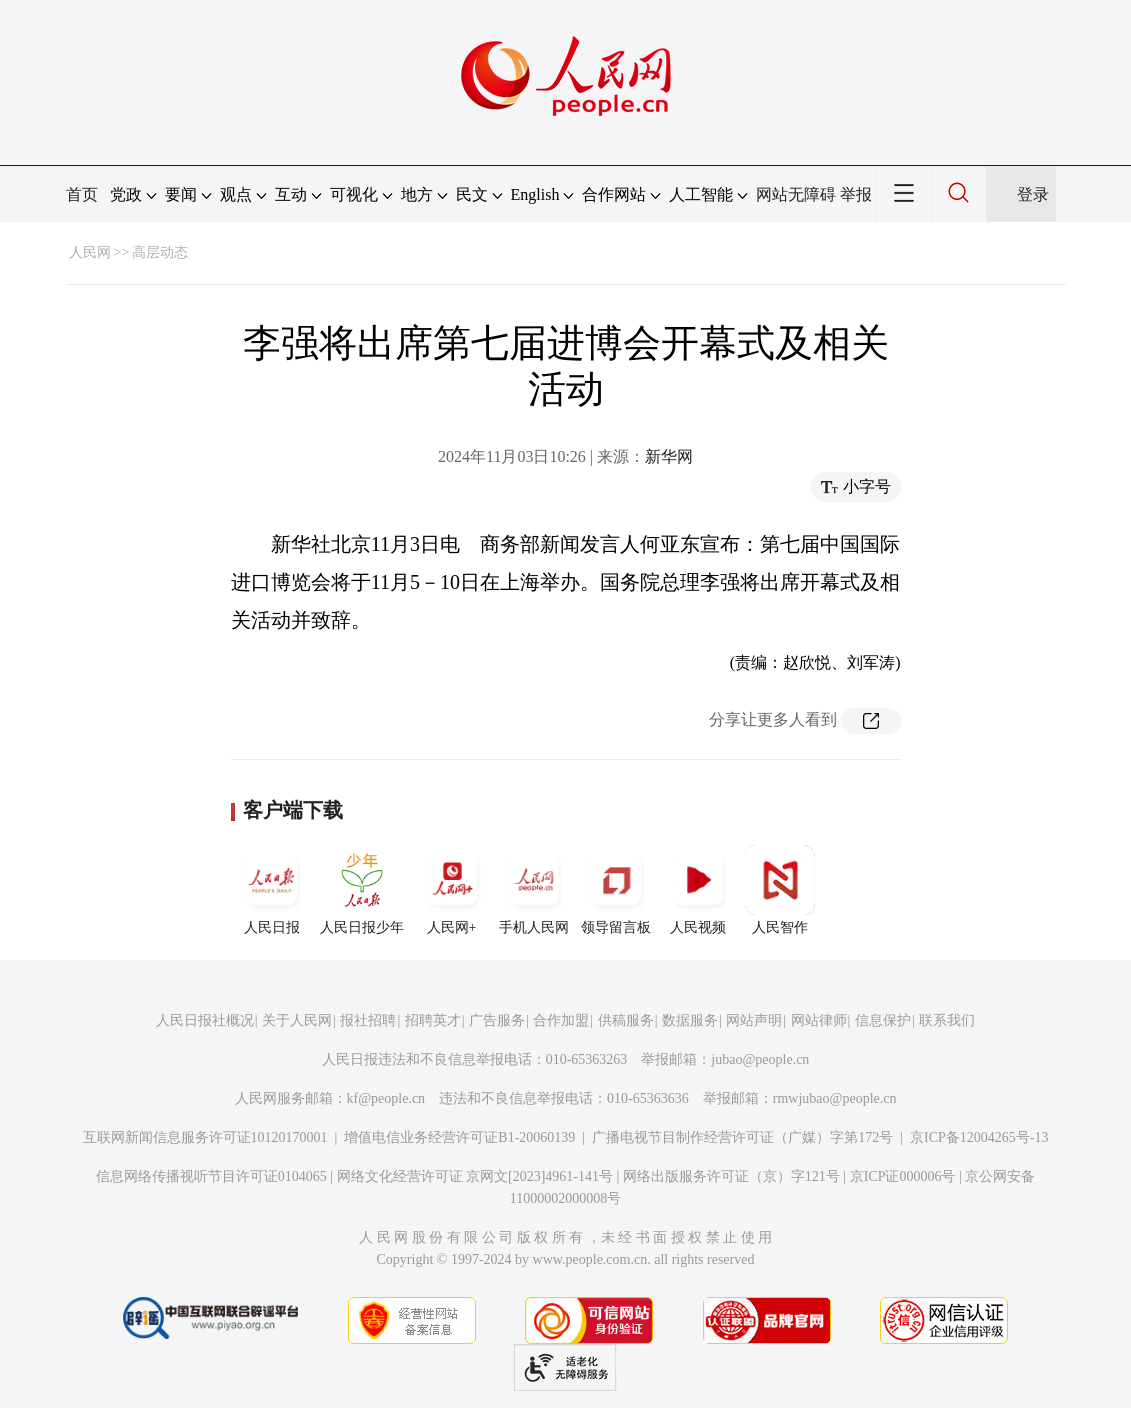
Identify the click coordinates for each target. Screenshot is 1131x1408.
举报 (856, 194)
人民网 (90, 252)
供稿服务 (626, 1020)
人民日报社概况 (205, 1020)
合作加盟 (561, 1020)
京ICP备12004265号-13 (979, 1137)
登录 (1033, 194)
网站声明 (754, 1020)
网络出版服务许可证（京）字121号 (731, 1176)
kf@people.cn (386, 1098)
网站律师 (819, 1020)
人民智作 (780, 890)
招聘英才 (433, 1020)
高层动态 (160, 252)
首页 (82, 194)
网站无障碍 (796, 194)
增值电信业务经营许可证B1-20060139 (459, 1137)
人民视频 (698, 890)
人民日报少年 (362, 890)
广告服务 (497, 1020)
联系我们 (947, 1020)
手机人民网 (534, 890)
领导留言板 (616, 890)
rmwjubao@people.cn (835, 1098)
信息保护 (883, 1020)
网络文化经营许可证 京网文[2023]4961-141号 (475, 1176)
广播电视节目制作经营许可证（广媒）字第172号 (742, 1137)
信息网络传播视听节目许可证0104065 (211, 1176)
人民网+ (452, 890)
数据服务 (690, 1020)
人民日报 (272, 890)
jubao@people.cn (760, 1059)
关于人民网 (297, 1020)
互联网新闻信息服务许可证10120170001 (205, 1137)
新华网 (669, 456)
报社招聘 (368, 1020)
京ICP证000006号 (903, 1176)
